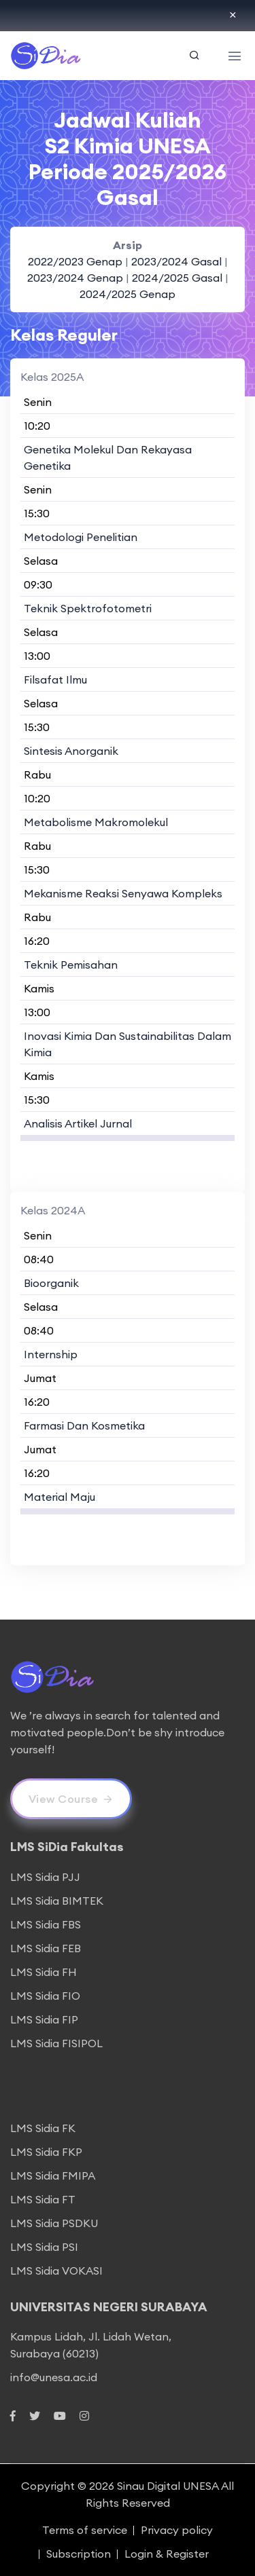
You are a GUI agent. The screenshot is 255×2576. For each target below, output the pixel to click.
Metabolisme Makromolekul (96, 822)
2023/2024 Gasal (176, 261)
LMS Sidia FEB (45, 1948)
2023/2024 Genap (76, 277)
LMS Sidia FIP (44, 2019)
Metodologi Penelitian (80, 537)
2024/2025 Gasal (177, 277)
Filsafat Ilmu (55, 679)
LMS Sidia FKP (46, 2152)
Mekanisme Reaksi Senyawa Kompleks (123, 893)
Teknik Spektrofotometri (88, 608)
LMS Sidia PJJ (45, 1877)
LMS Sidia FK (42, 2128)
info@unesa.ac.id (53, 2377)
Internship (51, 1354)
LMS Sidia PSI (44, 2247)
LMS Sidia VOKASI (56, 2270)
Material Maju (59, 1497)
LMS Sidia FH (43, 1972)
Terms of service (84, 2530)
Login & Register (166, 2553)
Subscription (78, 2553)
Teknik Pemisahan (71, 964)
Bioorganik (51, 1283)
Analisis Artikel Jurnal (78, 1123)
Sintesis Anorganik (71, 751)
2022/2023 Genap (76, 261)
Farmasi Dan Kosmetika (84, 1425)
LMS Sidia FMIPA (52, 2175)
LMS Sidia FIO (45, 1995)
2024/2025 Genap (127, 294)
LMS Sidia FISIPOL (56, 2043)
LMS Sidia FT (42, 2199)
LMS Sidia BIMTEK (56, 1900)
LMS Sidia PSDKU (54, 2223)
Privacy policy (177, 2530)
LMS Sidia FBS (45, 1924)
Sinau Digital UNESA (168, 2486)
